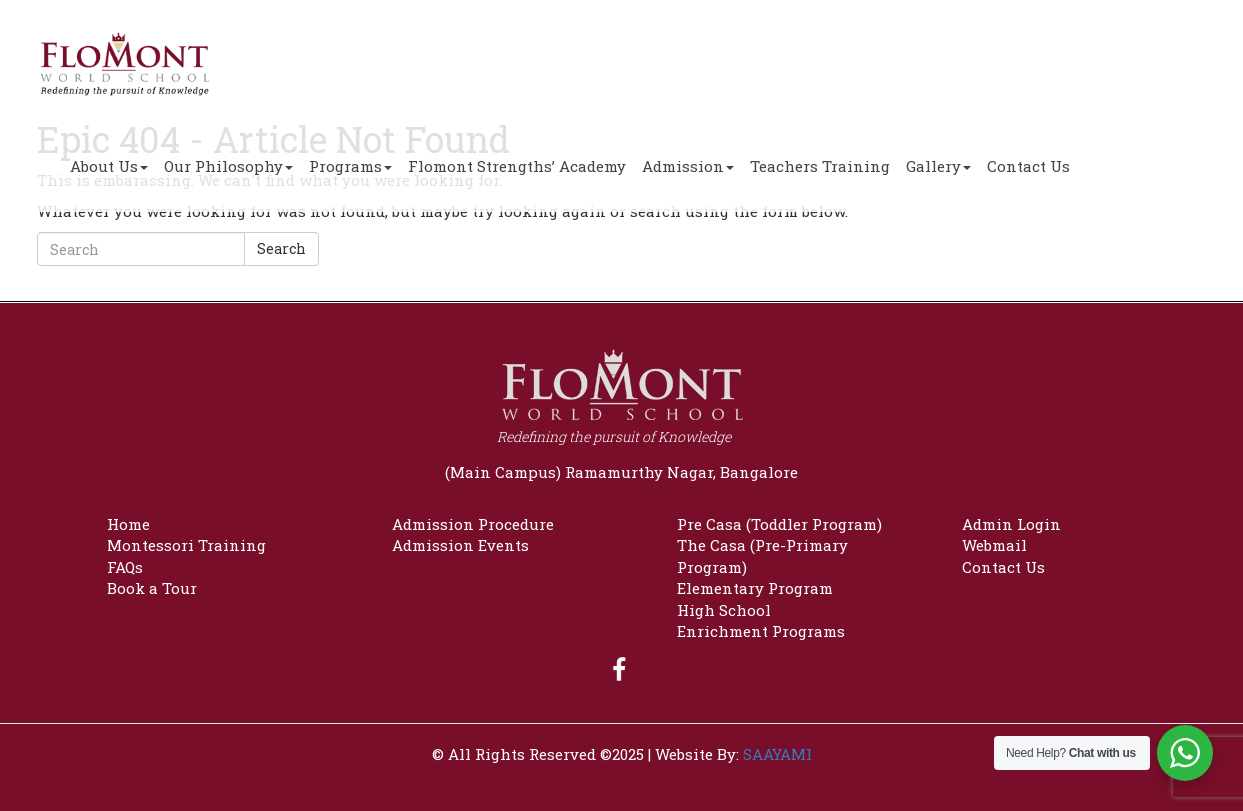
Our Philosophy (228, 166)
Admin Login (1011, 524)
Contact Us (1028, 166)
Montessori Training (186, 545)
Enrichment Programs (761, 631)
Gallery (938, 166)
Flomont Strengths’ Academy (517, 166)
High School (724, 610)
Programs (350, 166)
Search (281, 248)
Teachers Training (820, 166)
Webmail (994, 545)
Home (128, 524)
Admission (688, 166)
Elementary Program (755, 588)
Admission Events (460, 545)
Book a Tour (152, 588)
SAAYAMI (777, 754)
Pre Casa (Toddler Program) (779, 524)
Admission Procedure (473, 524)
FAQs (125, 567)
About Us (109, 166)
